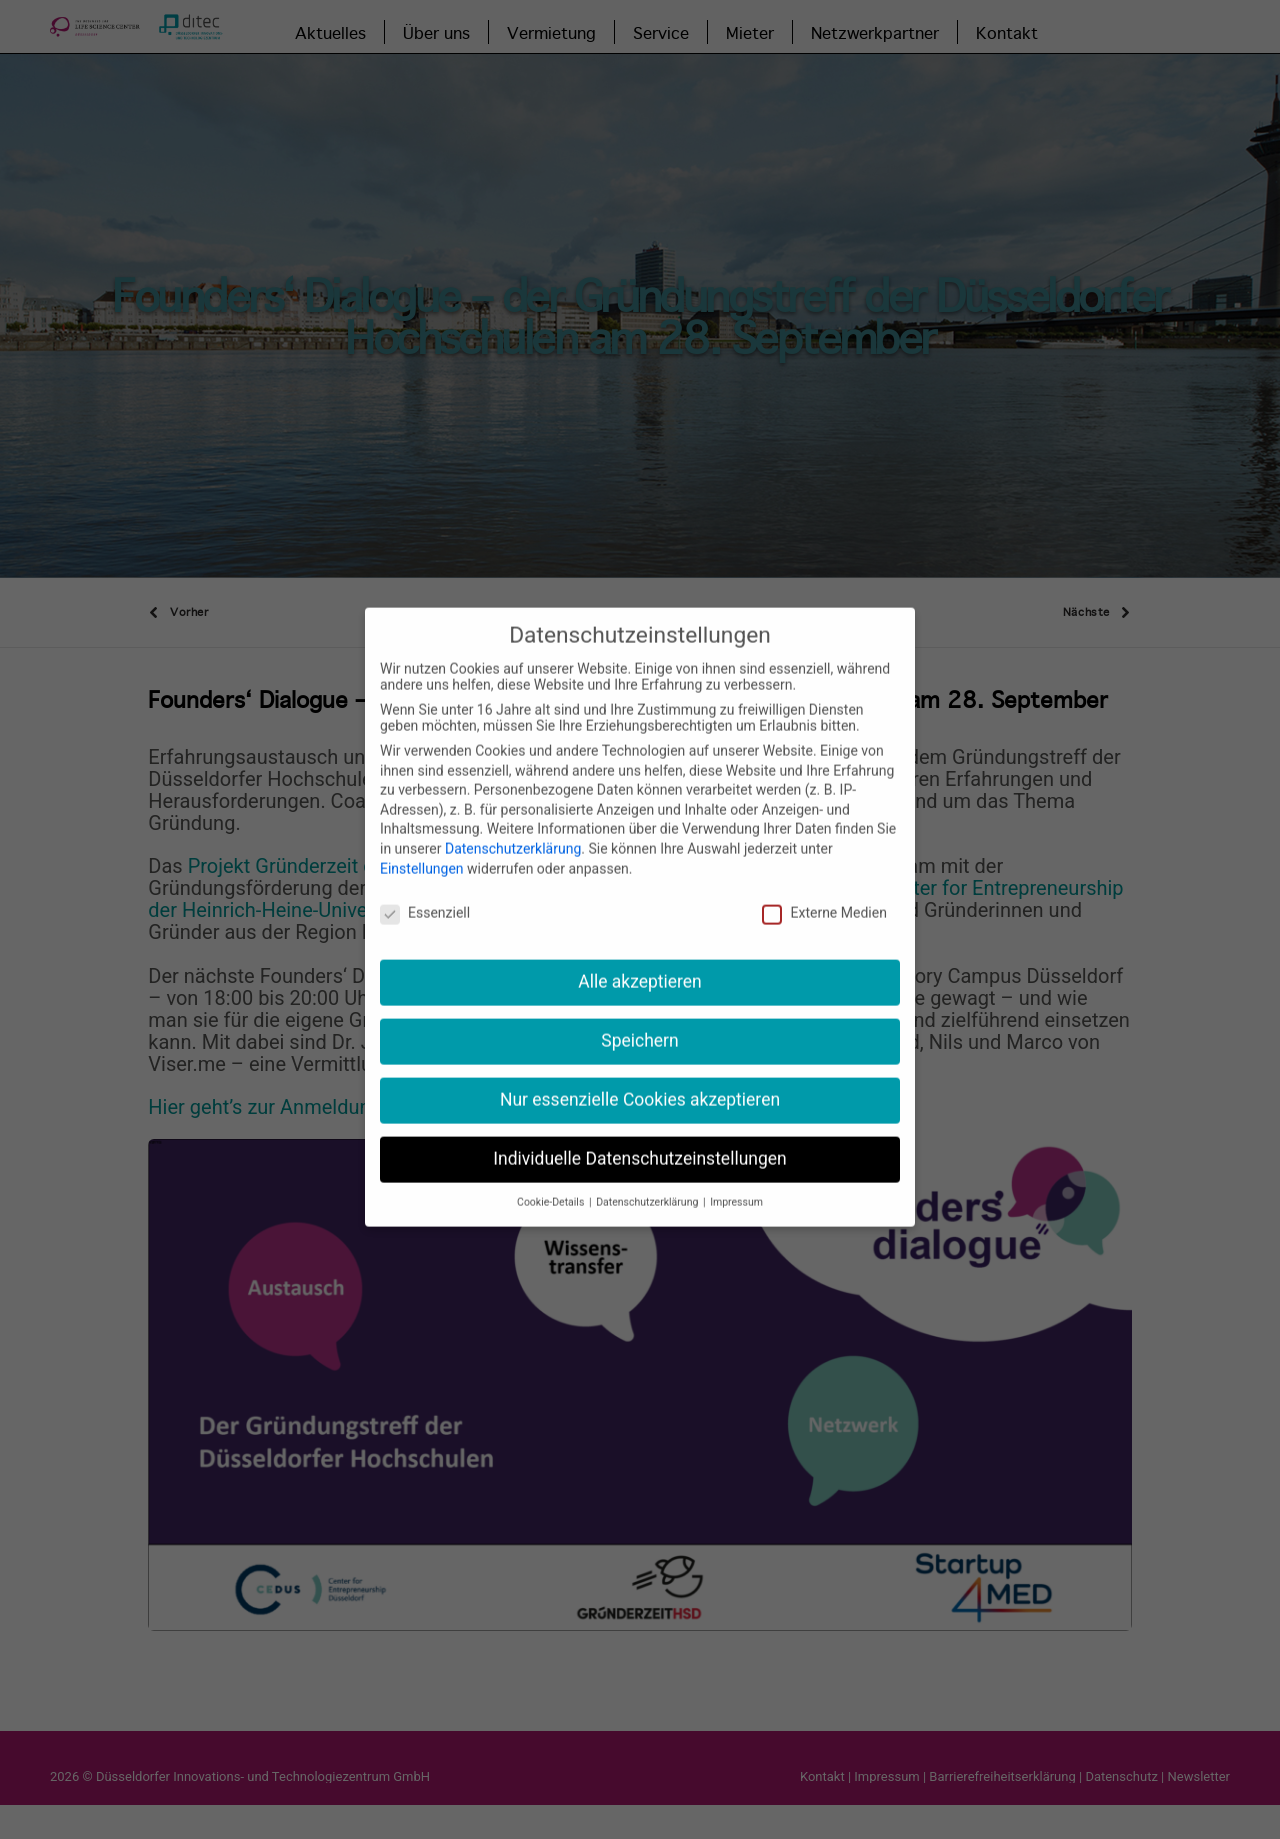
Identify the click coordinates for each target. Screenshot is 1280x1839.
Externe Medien (824, 883)
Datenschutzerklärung (513, 819)
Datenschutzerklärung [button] (648, 1171)
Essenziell (425, 883)
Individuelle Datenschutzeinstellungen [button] (639, 1129)
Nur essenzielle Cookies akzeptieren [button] (640, 1070)
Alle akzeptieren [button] (640, 952)
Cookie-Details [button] (552, 1171)
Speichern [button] (639, 1011)
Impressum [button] (736, 1171)
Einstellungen (422, 838)
